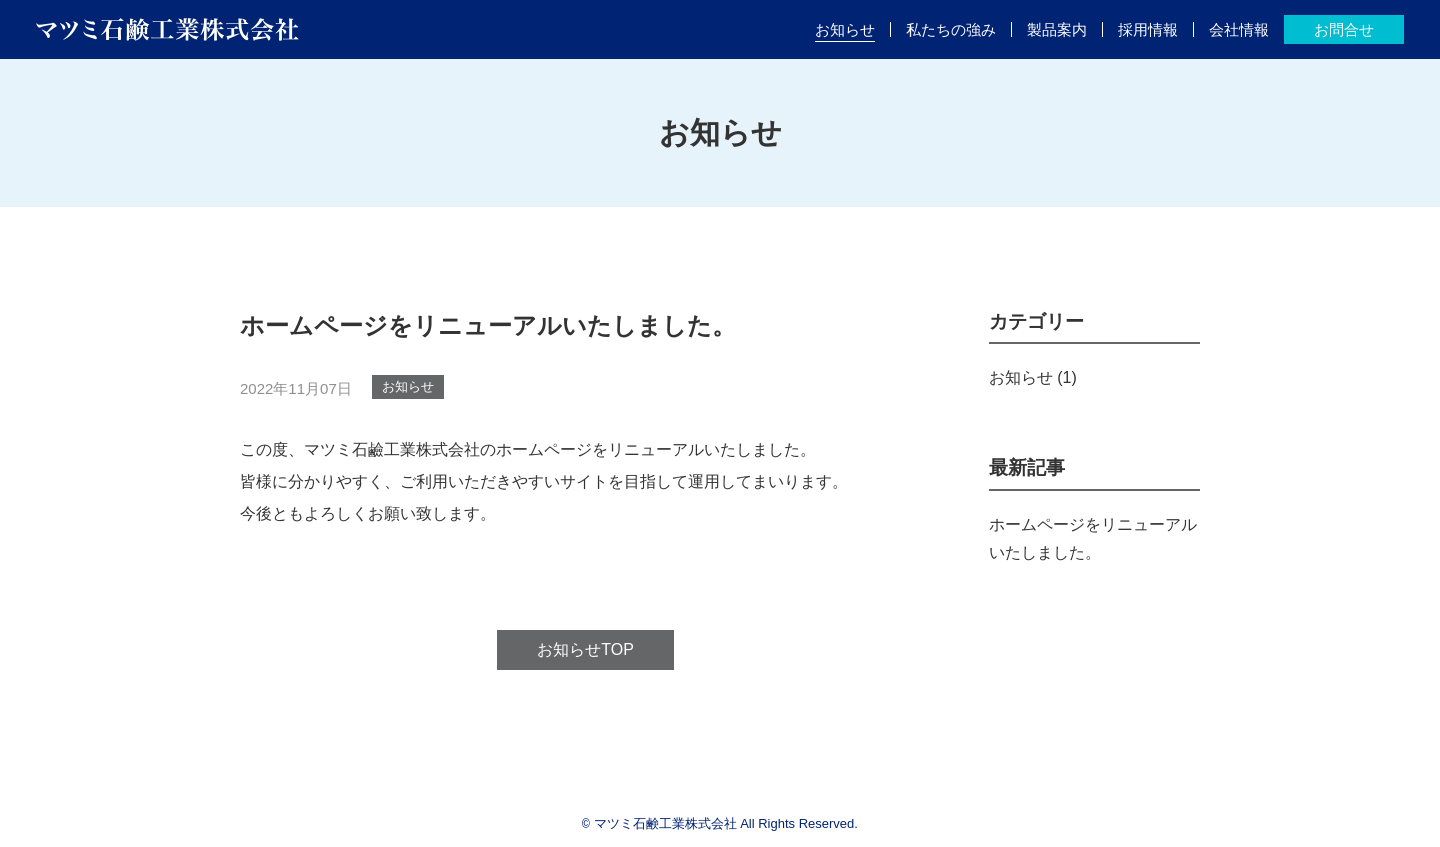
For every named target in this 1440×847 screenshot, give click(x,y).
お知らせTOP (585, 649)
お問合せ (1344, 29)
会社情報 (1239, 29)
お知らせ (845, 29)
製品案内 (1057, 29)
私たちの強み (951, 29)
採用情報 (1148, 29)
